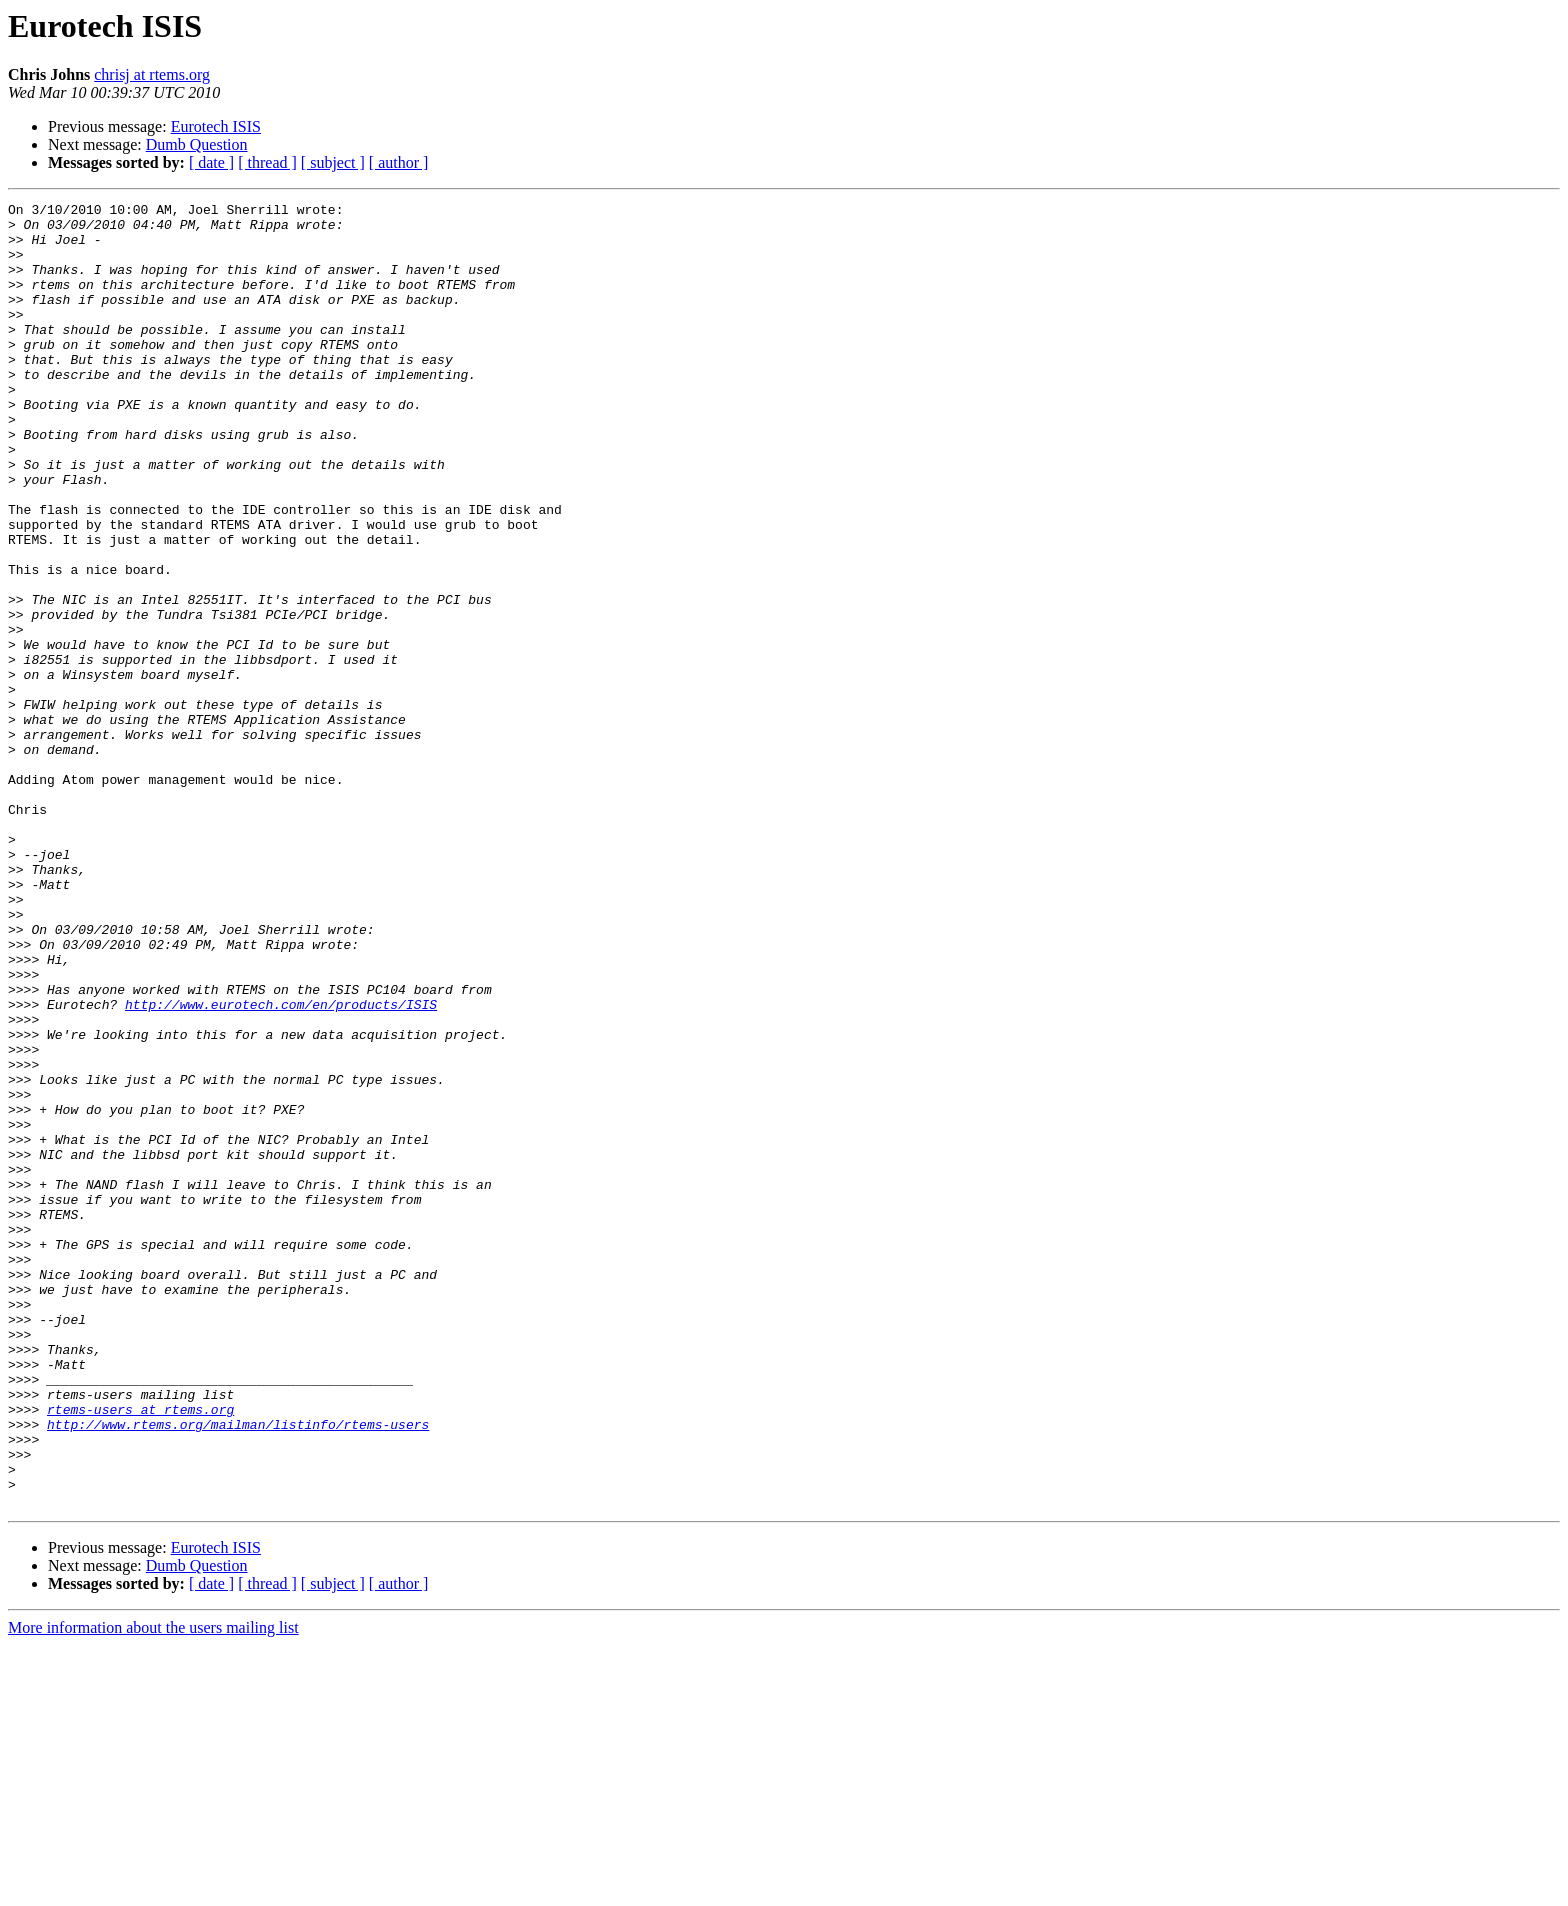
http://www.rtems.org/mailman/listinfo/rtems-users (238, 1670)
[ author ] (399, 162)
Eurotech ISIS (216, 126)
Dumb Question (197, 144)
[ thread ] (267, 162)
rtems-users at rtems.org (140, 1652)
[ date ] (211, 162)
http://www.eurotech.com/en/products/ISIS (281, 1166)
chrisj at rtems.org (152, 74)
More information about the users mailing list (153, 1888)
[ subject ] (333, 162)
